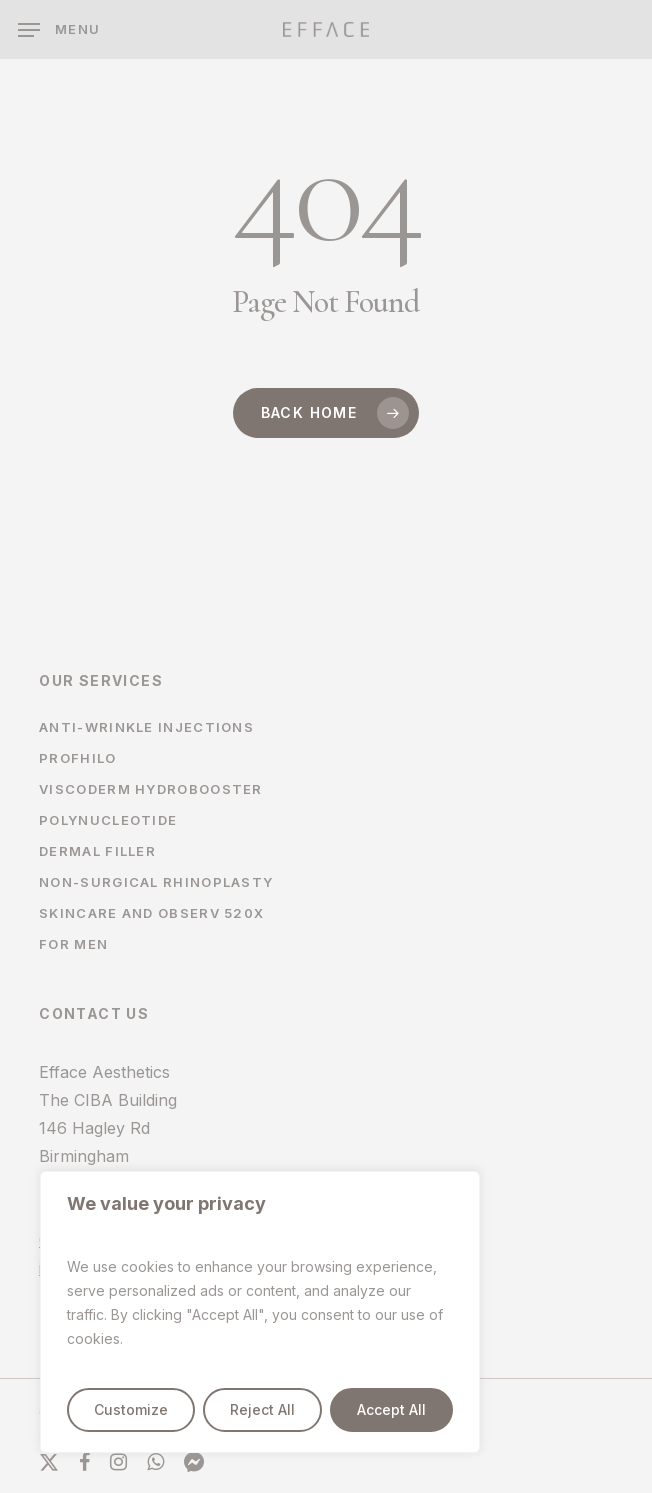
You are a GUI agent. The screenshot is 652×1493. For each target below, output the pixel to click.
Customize (131, 1409)
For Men (73, 944)
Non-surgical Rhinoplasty (156, 882)
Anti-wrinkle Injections (146, 727)
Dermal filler (97, 851)
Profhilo (77, 758)
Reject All (262, 1409)
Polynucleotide (108, 820)
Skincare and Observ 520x (151, 913)
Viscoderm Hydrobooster (151, 789)
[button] (59, 30)
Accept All (391, 1409)
